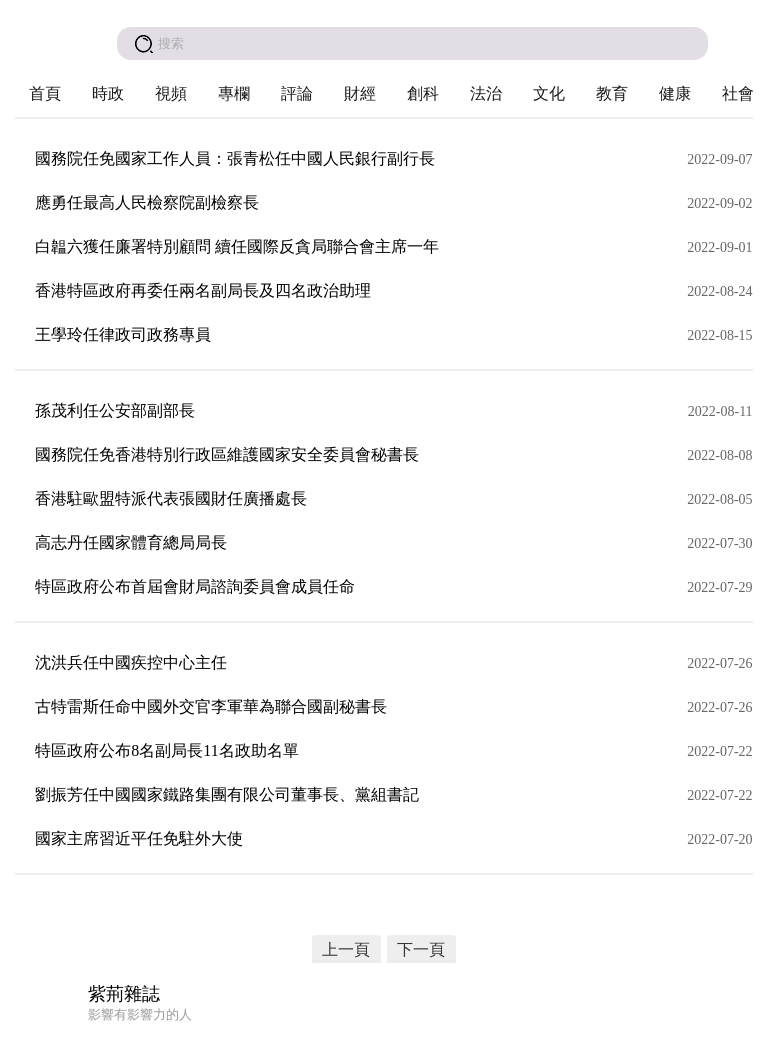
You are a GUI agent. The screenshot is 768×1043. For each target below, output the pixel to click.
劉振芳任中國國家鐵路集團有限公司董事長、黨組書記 (227, 794)
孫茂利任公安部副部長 (115, 410)
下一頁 (421, 949)
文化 (549, 93)
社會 (738, 93)
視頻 (171, 93)
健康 (675, 93)
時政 (108, 93)
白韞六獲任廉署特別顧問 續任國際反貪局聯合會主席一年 (237, 246)
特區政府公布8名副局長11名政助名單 (166, 750)
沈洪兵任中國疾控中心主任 (131, 662)
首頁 (45, 93)
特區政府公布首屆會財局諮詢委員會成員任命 (195, 586)
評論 (297, 93)
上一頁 (346, 949)
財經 (360, 93)
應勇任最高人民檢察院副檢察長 (147, 202)
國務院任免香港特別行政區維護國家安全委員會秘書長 (227, 454)
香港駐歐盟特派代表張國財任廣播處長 (171, 498)
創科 (423, 93)
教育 (612, 93)
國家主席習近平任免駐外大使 (139, 838)
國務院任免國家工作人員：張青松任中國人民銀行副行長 (235, 158)
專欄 (234, 93)
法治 (486, 93)
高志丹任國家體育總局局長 (131, 542)
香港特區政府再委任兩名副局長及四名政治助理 (203, 290)
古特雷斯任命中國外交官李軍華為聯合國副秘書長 (211, 706)
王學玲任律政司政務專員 (123, 334)
